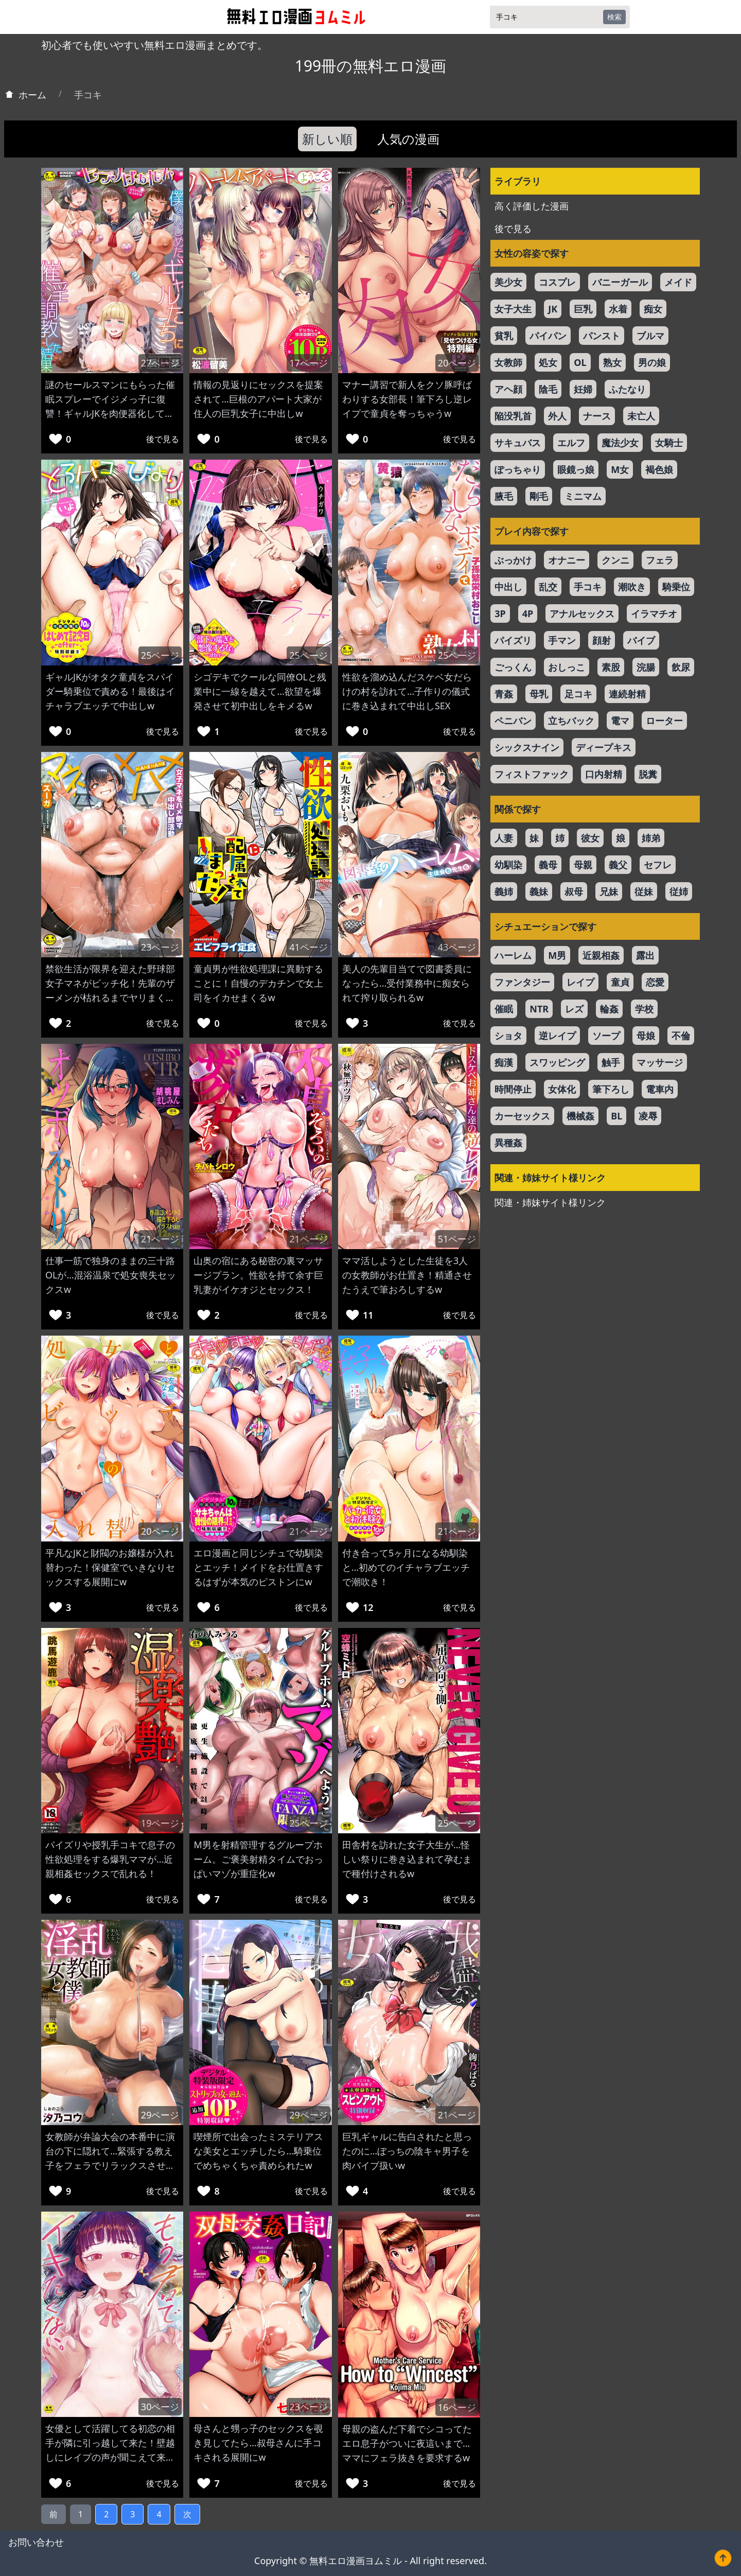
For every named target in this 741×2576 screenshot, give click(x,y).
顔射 (601, 640)
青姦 (504, 694)
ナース (597, 416)
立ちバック (571, 720)
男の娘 (652, 362)
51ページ (457, 1239)
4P (527, 613)
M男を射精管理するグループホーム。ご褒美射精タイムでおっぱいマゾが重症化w (258, 1859)
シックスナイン (527, 747)
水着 (618, 309)
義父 (618, 864)
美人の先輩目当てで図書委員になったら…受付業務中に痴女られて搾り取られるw (407, 983)
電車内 (660, 1089)
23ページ (160, 947)
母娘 (646, 1035)
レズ (574, 1009)
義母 (548, 864)
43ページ (457, 947)
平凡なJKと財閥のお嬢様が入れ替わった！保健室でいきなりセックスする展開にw (110, 1567)
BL (616, 1116)
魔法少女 (620, 442)
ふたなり (627, 389)
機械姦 (580, 1116)
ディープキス (603, 747)
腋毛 (504, 496)
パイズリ (513, 640)
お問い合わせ (36, 2542)
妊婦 (583, 389)
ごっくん (513, 667)
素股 (611, 667)
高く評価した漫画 (532, 206)
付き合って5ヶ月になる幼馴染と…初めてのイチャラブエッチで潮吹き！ (406, 1567)
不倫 (681, 1035)
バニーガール (620, 282)
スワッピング (557, 1062)
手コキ (588, 587)
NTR (539, 1009)
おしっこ (566, 667)
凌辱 (648, 1116)
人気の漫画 (408, 138)
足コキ (578, 694)
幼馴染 (508, 864)
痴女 (653, 309)
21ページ (160, 1239)
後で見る (162, 439)
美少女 (508, 282)
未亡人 (641, 416)
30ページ (160, 2406)
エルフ (571, 442)
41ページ (308, 947)
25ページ (160, 655)
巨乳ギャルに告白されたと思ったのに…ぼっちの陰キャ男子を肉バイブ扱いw (407, 2150)
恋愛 (655, 982)
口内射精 (603, 774)
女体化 (562, 1089)
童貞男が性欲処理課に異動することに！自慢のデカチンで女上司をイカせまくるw (258, 983)
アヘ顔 (508, 389)
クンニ (615, 560)
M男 (557, 955)
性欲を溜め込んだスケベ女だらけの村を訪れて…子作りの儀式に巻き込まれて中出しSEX (407, 691)
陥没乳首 (513, 416)
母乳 (539, 694)
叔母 (573, 891)
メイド (678, 282)
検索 (614, 17)
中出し (508, 587)
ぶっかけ (513, 560)
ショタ (508, 1035)
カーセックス (522, 1116)
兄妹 (608, 891)
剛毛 (539, 496)
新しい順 (327, 138)
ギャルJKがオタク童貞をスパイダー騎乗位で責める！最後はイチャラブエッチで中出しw (110, 691)
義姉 (504, 891)
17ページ (308, 363)
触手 (611, 1062)
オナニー (566, 560)
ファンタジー (522, 982)
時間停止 (513, 1089)
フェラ (660, 560)
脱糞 (648, 774)
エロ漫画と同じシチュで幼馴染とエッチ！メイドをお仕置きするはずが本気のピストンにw (258, 1567)
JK (552, 309)
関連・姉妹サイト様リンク (550, 1202)
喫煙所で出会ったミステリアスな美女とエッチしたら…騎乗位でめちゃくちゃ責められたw (258, 2150)
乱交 (548, 587)
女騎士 (669, 442)
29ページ (160, 2115)
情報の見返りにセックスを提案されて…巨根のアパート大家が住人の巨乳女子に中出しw (258, 398)
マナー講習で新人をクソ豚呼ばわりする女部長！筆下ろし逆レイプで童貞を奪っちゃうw (407, 398)
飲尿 (681, 667)
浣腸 (646, 667)
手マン (562, 640)
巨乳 (583, 309)
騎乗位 (676, 587)
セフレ (658, 864)
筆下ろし (610, 1089)
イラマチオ (654, 613)
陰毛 (548, 389)
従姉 (678, 891)
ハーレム (513, 955)
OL (580, 362)
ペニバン (513, 720)
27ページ (160, 363)
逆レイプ (557, 1035)
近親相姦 (601, 955)
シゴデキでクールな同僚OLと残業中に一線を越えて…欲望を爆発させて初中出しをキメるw (259, 691)
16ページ (457, 2407)
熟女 (612, 362)
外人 (557, 416)
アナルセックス (582, 613)
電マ (620, 720)
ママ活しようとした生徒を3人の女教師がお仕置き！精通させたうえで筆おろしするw (407, 1274)
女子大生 (513, 309)
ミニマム (583, 496)
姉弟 (651, 838)
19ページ (160, 1823)
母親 (583, 864)
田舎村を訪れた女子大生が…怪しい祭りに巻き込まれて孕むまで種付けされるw (407, 1859)
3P (500, 613)
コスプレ (557, 282)
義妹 (539, 891)
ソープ (606, 1035)
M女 (620, 469)
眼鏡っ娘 (575, 469)
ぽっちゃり (518, 469)
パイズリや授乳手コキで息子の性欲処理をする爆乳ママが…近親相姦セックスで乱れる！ (110, 1859)
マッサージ (660, 1062)
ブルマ (650, 335)
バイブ (641, 640)
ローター (664, 720)
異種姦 (508, 1142)
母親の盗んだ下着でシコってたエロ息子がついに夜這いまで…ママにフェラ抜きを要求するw (407, 2443)
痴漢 (504, 1062)
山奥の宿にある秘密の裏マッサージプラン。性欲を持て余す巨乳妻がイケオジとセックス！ (258, 1274)
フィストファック (532, 774)
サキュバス (518, 442)
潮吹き (632, 587)
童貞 (620, 982)
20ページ (457, 363)
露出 (645, 955)
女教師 (508, 362)
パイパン (548, 335)
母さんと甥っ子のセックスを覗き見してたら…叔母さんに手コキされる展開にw (258, 2442)
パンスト (601, 335)
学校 (644, 1009)
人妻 (504, 838)
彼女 (590, 838)
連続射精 (627, 694)
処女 (548, 362)
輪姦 (609, 1009)
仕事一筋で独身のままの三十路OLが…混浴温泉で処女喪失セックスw (110, 1274)
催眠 (504, 1009)
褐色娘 (659, 469)
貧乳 (504, 335)
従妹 (643, 891)
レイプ (580, 982)
